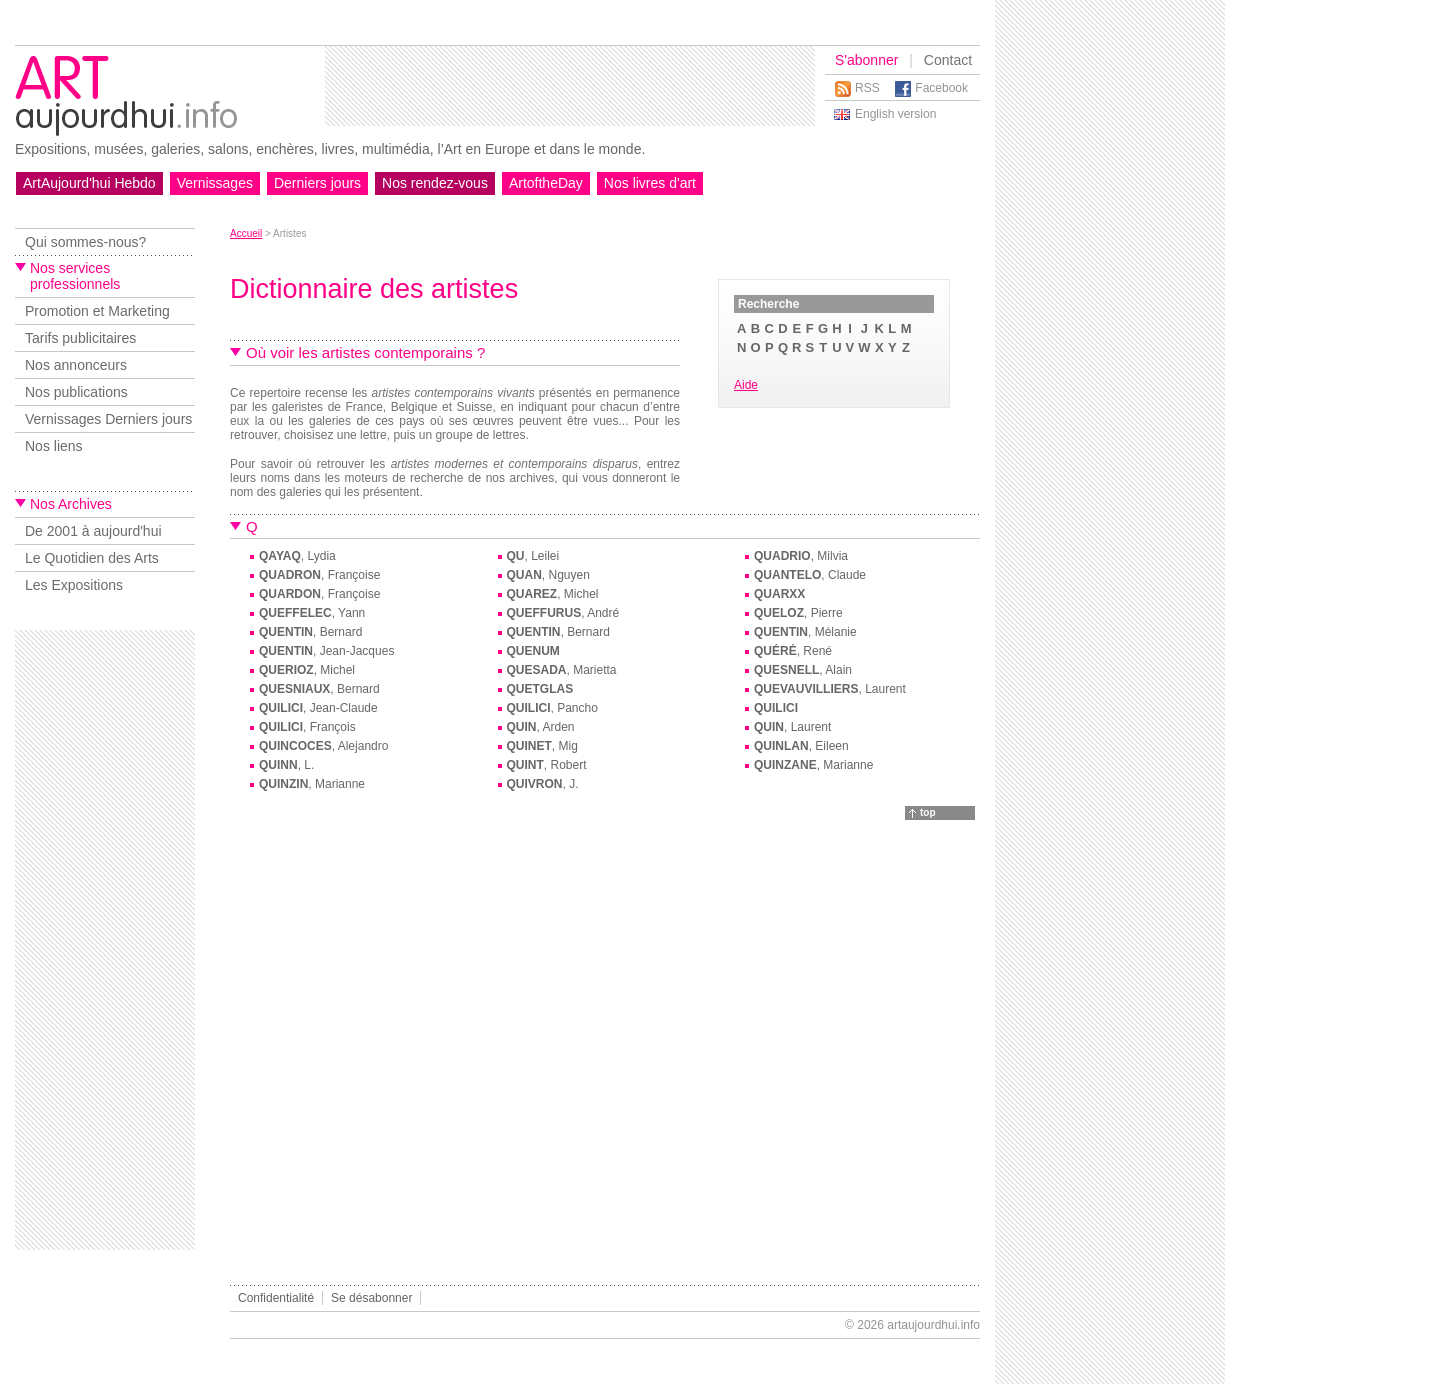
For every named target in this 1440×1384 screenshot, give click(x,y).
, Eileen (801, 746)
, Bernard (310, 632)
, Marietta (562, 670)
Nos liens (54, 446)
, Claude (810, 575)
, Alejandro (323, 746)
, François (307, 727)
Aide (746, 385)
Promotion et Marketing (97, 311)
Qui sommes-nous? (85, 242)
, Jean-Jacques (326, 651)
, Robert (547, 765)
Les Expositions (74, 585)
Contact (948, 60)
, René (793, 651)
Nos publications (76, 392)
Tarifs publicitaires (80, 338)
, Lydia (297, 556)
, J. (543, 784)
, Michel (553, 594)
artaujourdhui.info (933, 1325)
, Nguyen (548, 575)
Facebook (941, 88)
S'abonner (866, 60)
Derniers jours (317, 183)
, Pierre (798, 613)
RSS (867, 88)
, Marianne (813, 765)
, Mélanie (805, 632)
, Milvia (801, 556)
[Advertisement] (570, 86)
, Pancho (552, 708)
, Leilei (533, 556)
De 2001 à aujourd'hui (93, 531)
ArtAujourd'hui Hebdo (89, 183)
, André (563, 613)
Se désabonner (371, 1298)
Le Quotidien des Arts (92, 558)
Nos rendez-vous (435, 183)
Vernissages (215, 183)
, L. (286, 765)
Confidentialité (276, 1298)
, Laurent (830, 689)
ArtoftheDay (546, 183)
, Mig (542, 746)
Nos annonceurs (76, 365)
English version (895, 114)
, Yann (312, 613)
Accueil (246, 233)
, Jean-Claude (318, 708)
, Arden (541, 727)
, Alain (803, 670)
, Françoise (319, 575)
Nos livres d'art (650, 183)
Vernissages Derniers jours (108, 419)
